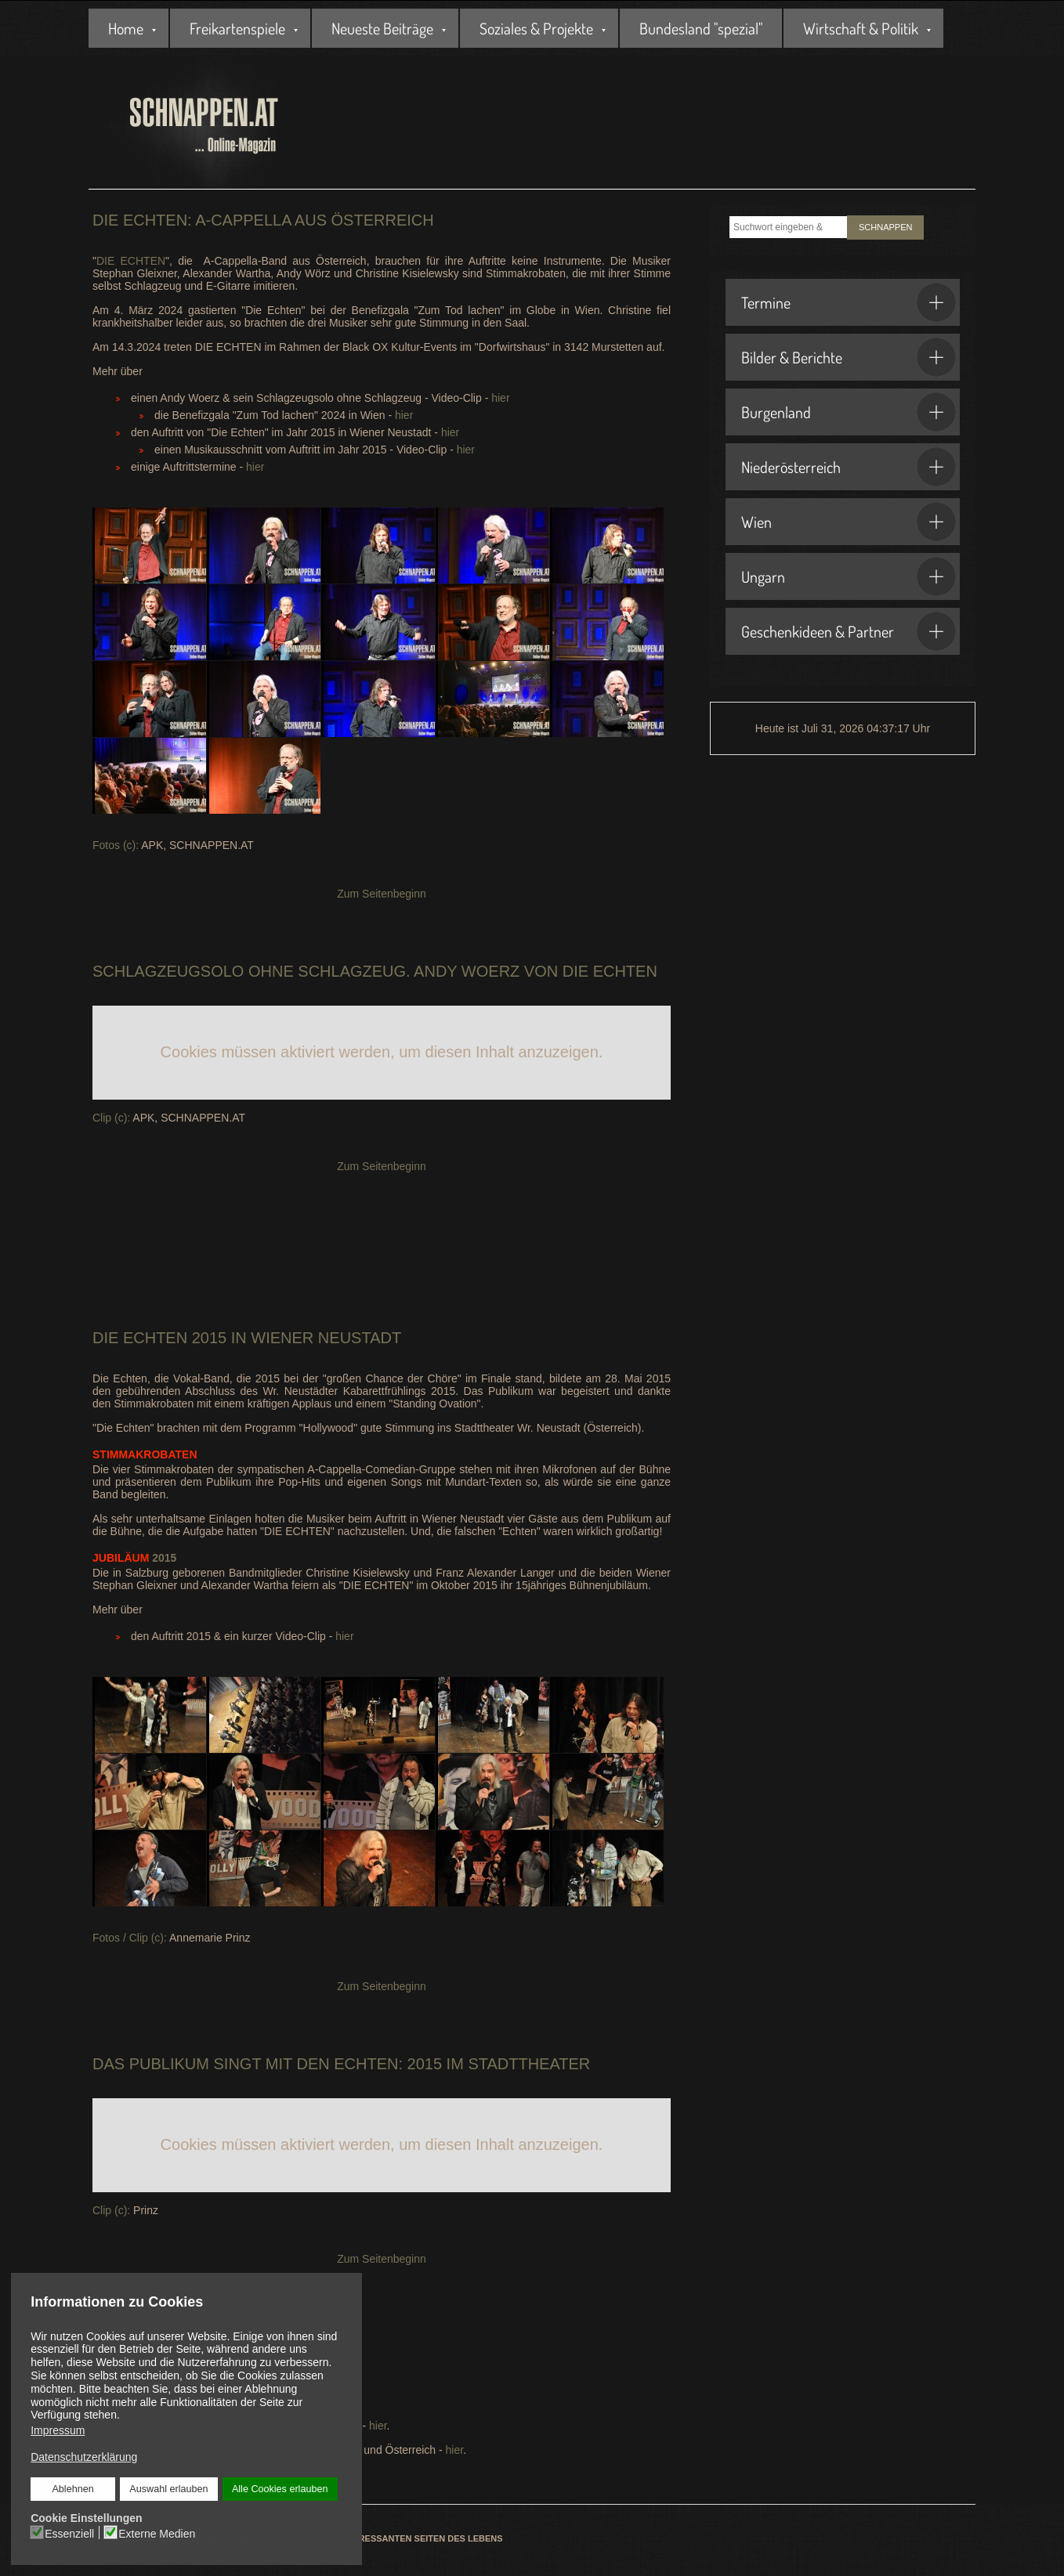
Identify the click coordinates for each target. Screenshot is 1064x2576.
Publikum (169, 2063)
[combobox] (788, 227)
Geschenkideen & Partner (848, 631)
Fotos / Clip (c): (129, 1937)
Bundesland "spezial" (700, 28)
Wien (848, 521)
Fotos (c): (115, 845)
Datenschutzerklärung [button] (84, 2457)
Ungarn (848, 576)
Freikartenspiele (237, 28)
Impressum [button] (58, 2430)
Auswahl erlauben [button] (168, 2489)
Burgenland (848, 412)
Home (125, 28)
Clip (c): (111, 1117)
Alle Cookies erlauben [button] (280, 2489)
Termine (848, 302)
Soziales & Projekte (536, 28)
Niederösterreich (848, 466)
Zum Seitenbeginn (381, 893)
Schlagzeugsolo (168, 971)
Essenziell (70, 2532)
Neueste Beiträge (382, 28)
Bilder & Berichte (848, 357)
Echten (155, 1337)
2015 (134, 1558)
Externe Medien (156, 2532)
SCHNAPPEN (885, 227)
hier (500, 398)
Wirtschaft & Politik (860, 28)
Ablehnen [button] (73, 2489)
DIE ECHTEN (130, 261)
